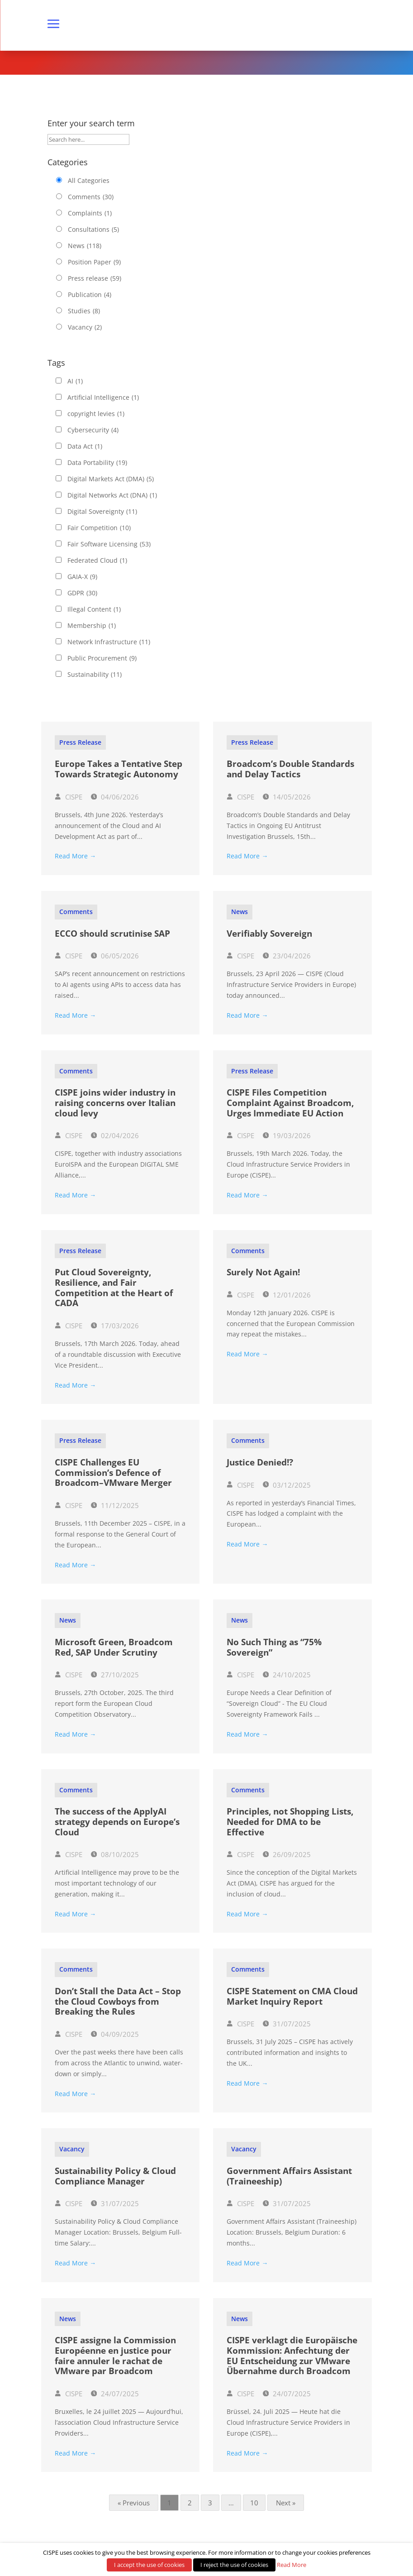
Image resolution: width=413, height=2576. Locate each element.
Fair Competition (99, 528)
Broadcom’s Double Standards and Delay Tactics (290, 769)
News (84, 246)
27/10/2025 (115, 1674)
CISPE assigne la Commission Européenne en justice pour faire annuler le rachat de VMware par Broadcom (115, 2355)
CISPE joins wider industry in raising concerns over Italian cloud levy (115, 1103)
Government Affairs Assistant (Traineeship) (289, 2176)
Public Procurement (102, 658)
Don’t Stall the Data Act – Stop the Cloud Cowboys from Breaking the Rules (118, 2001)
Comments (91, 197)
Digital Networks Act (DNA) (112, 495)
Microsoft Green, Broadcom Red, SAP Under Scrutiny (114, 1647)
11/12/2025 (115, 1505)
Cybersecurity (93, 430)
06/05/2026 (115, 955)
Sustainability (94, 674)
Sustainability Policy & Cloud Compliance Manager (115, 2176)
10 (254, 2502)
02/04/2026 (115, 1135)
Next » (285, 2502)
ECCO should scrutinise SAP (112, 933)
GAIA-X (82, 577)
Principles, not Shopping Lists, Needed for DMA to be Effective (290, 1821)
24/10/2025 (287, 1674)
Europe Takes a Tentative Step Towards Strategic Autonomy (118, 769)
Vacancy (85, 327)
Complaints (90, 213)
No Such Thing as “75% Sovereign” (274, 1647)
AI (75, 381)
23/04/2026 (287, 955)
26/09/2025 (287, 1854)
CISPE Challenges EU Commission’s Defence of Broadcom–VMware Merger (113, 1472)
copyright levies (95, 414)
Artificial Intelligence (103, 397)
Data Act (84, 446)
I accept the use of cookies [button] (149, 2565)
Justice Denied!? (260, 1462)
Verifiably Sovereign (269, 933)
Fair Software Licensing (109, 544)
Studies (84, 311)
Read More (291, 2565)
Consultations (93, 229)
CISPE (68, 796)
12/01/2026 (287, 1294)
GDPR (82, 593)
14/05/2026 (287, 796)
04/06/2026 (115, 796)
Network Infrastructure (108, 642)
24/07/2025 (115, 2393)
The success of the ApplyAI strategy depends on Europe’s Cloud (117, 1821)
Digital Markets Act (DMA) (110, 479)
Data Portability (97, 463)
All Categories (88, 180)
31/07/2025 (287, 2023)
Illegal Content (94, 609)
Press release (94, 278)
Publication (89, 295)
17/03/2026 (115, 1325)
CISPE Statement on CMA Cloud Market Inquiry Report (292, 1996)
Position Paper (94, 262)
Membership (91, 626)
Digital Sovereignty (102, 511)
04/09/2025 (115, 2034)
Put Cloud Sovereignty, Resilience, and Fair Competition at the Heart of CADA (114, 1287)
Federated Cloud (97, 560)
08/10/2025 (115, 1854)
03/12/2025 (287, 1484)
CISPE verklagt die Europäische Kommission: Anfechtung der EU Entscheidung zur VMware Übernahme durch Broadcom (292, 2355)
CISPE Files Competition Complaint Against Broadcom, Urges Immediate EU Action (290, 1103)
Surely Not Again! (263, 1272)
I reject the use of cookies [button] (234, 2565)
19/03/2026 (287, 1135)
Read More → (75, 856)
